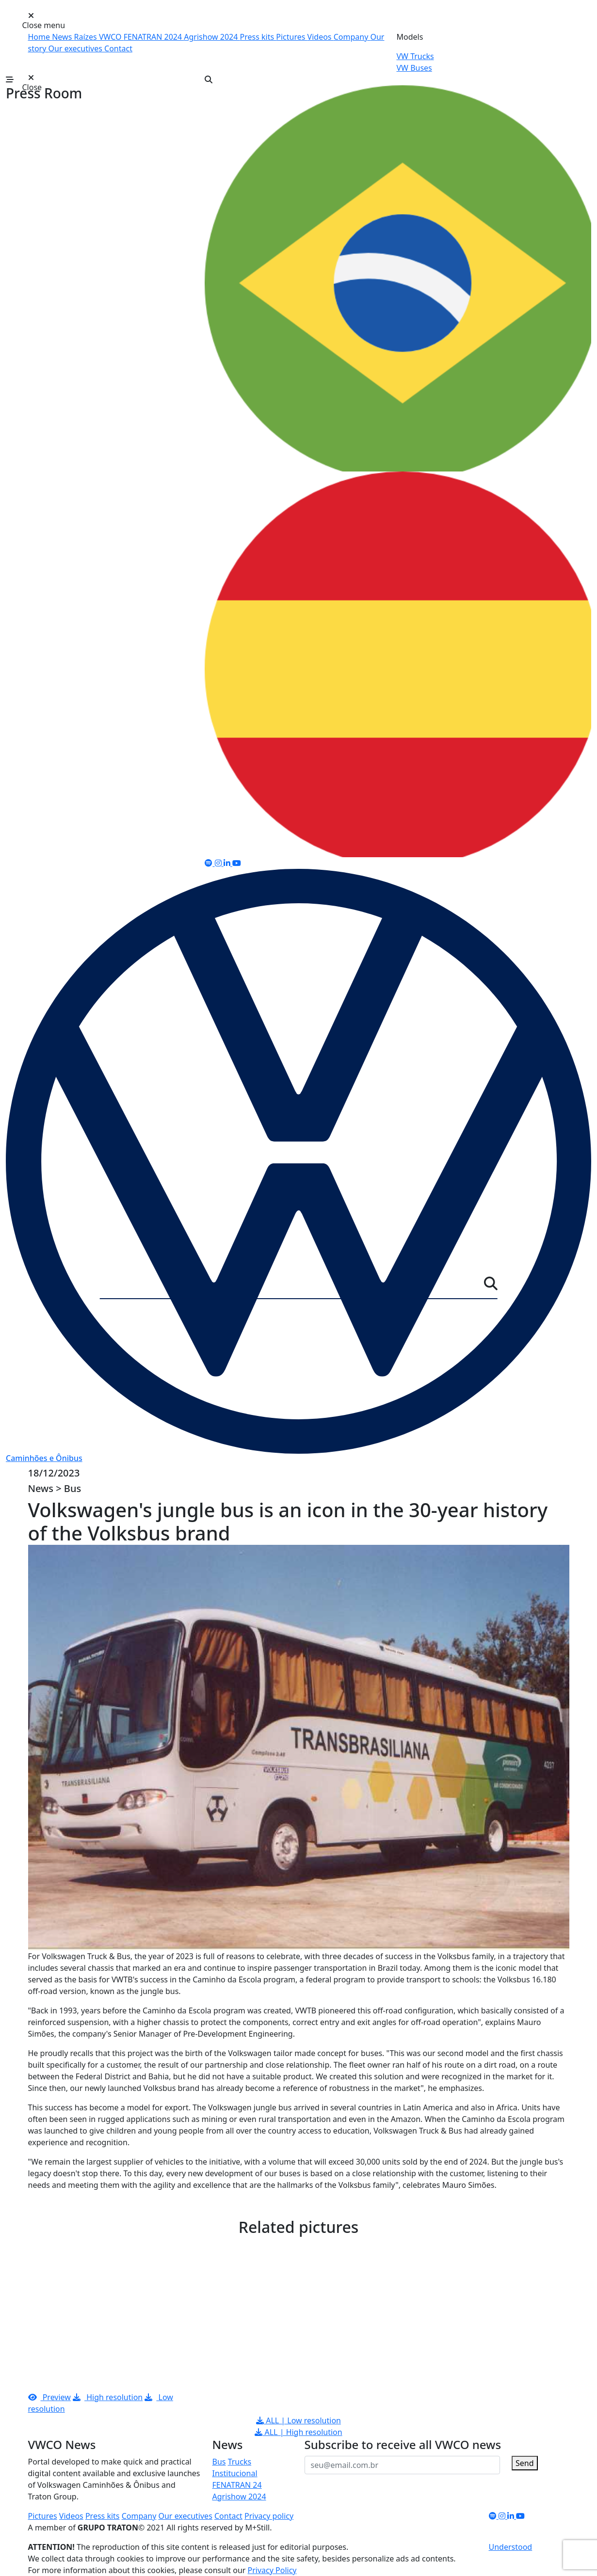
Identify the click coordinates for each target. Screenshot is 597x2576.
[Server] (291, 1285)
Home (40, 36)
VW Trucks (415, 56)
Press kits (258, 36)
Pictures (291, 36)
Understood (510, 2547)
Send (525, 2463)
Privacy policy (268, 2516)
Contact (118, 48)
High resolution (108, 2397)
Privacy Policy (272, 2570)
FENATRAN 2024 (154, 36)
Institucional (235, 2473)
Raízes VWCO (98, 36)
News (63, 36)
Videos (320, 36)
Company (352, 36)
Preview (49, 2397)
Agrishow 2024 (212, 36)
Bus (219, 2461)
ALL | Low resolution (298, 2420)
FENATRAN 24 (237, 2485)
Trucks (239, 2461)
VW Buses (414, 68)
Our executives (76, 48)
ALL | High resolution (298, 2432)
